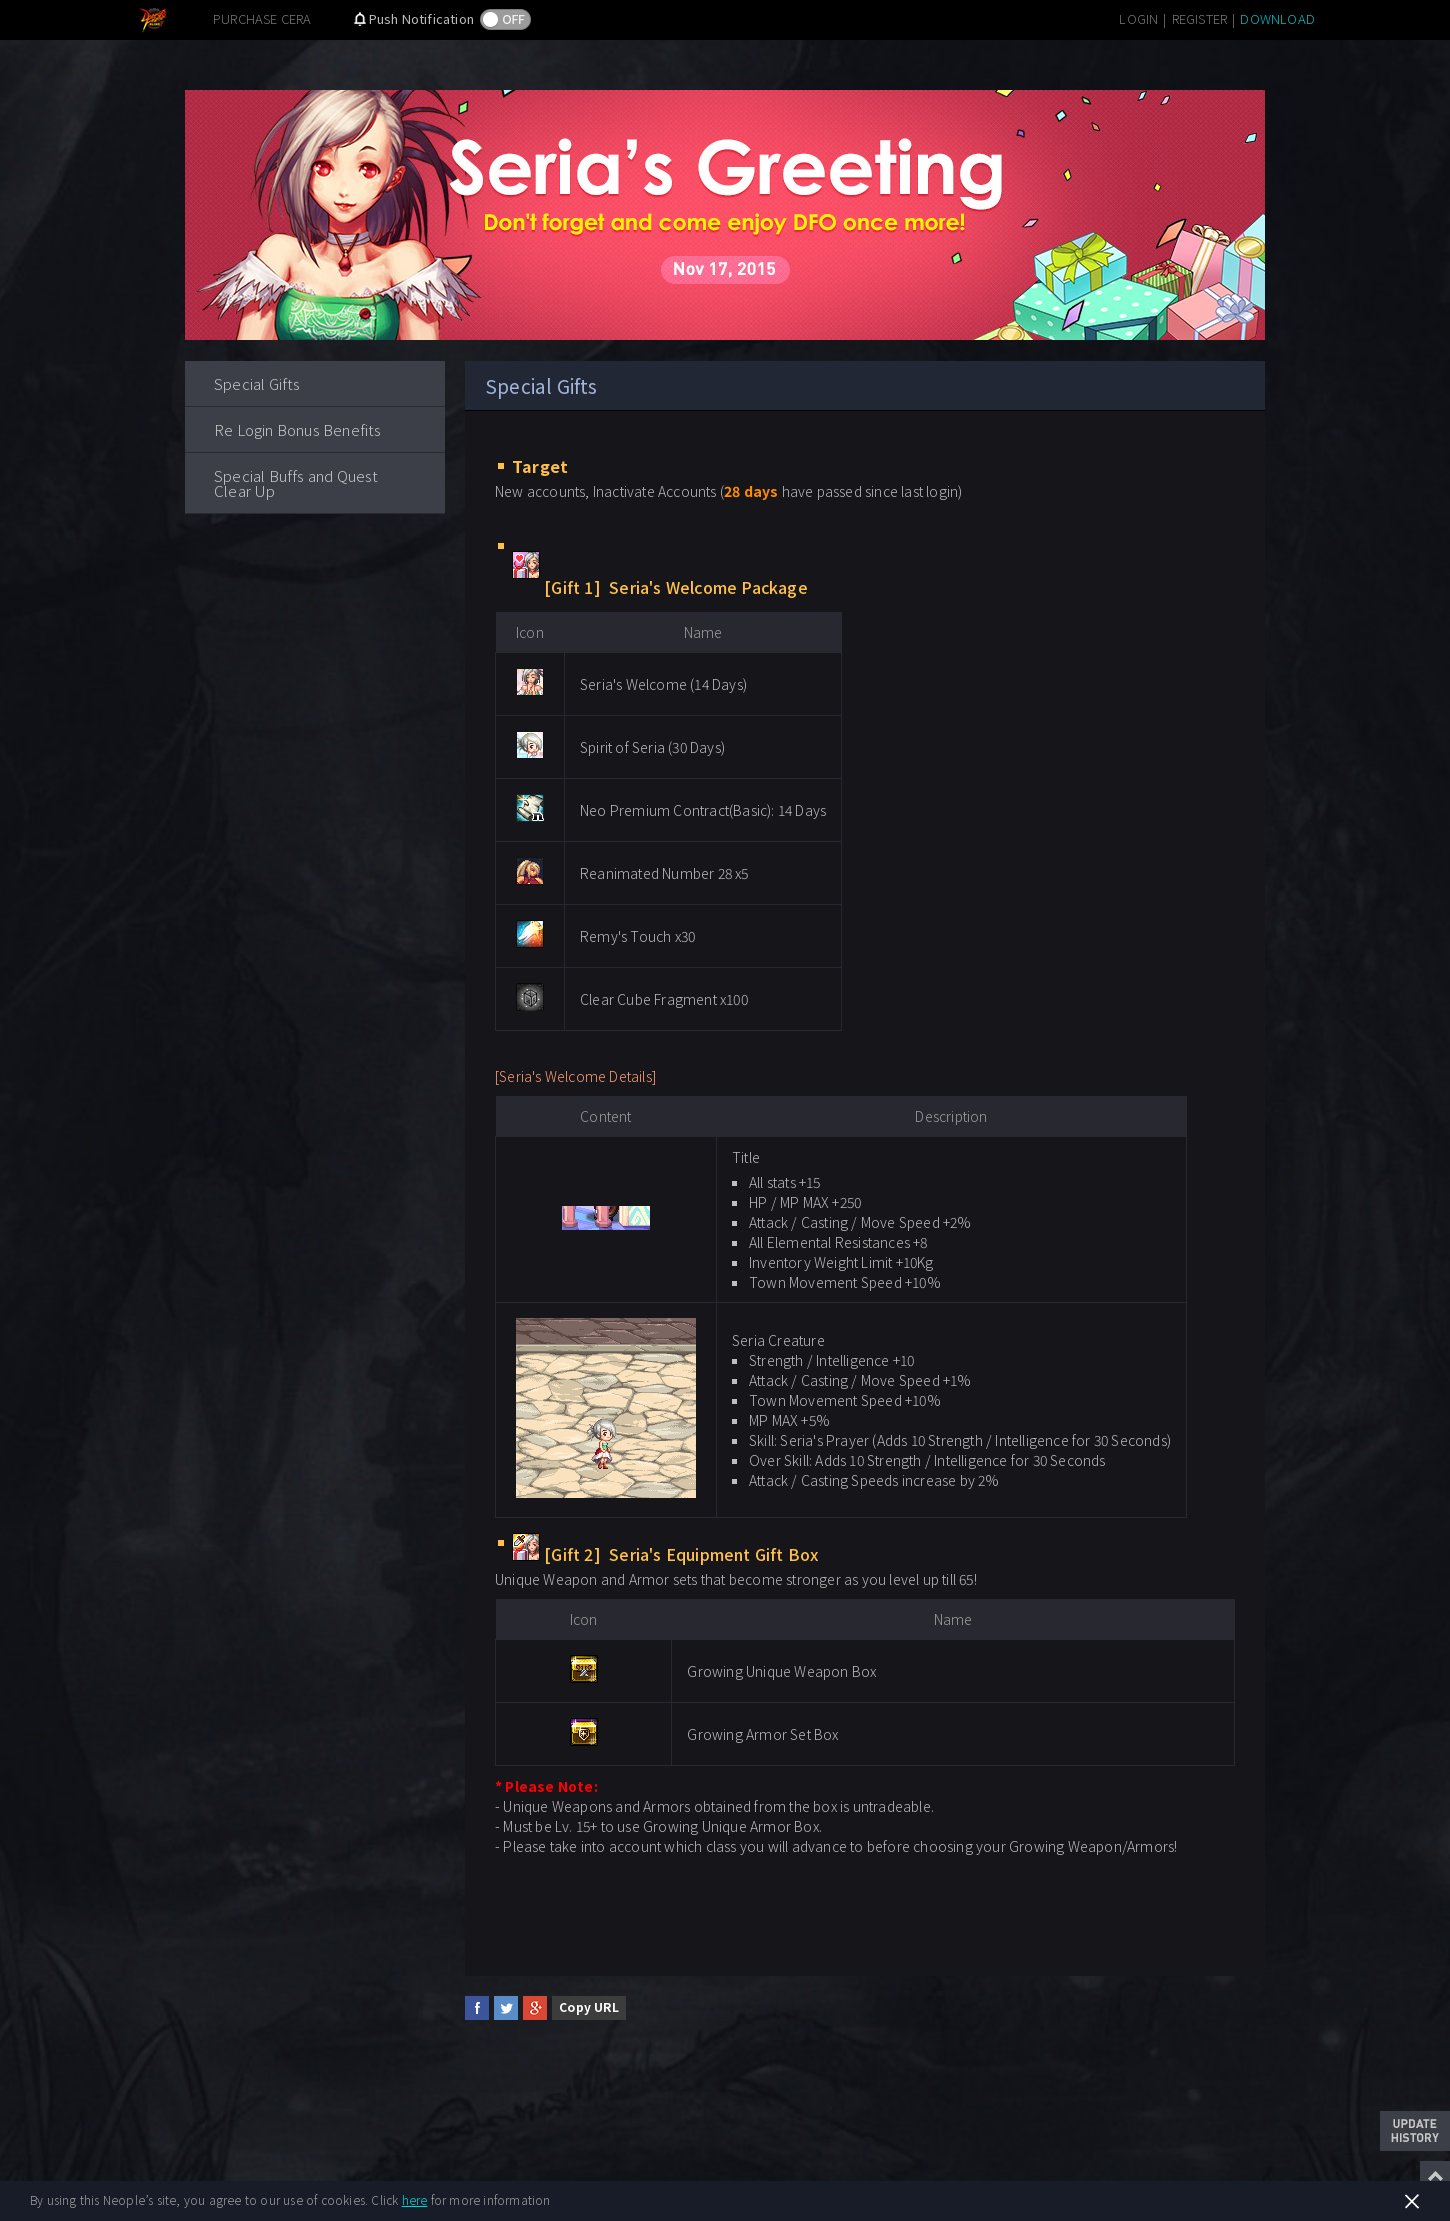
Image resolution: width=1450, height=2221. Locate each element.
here (415, 2199)
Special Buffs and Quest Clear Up (296, 483)
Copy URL (589, 2006)
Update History (1415, 2131)
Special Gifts (257, 383)
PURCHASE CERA (262, 18)
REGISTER (1200, 18)
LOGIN (1138, 18)
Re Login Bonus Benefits (298, 429)
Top (1435, 2176)
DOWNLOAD (1277, 18)
